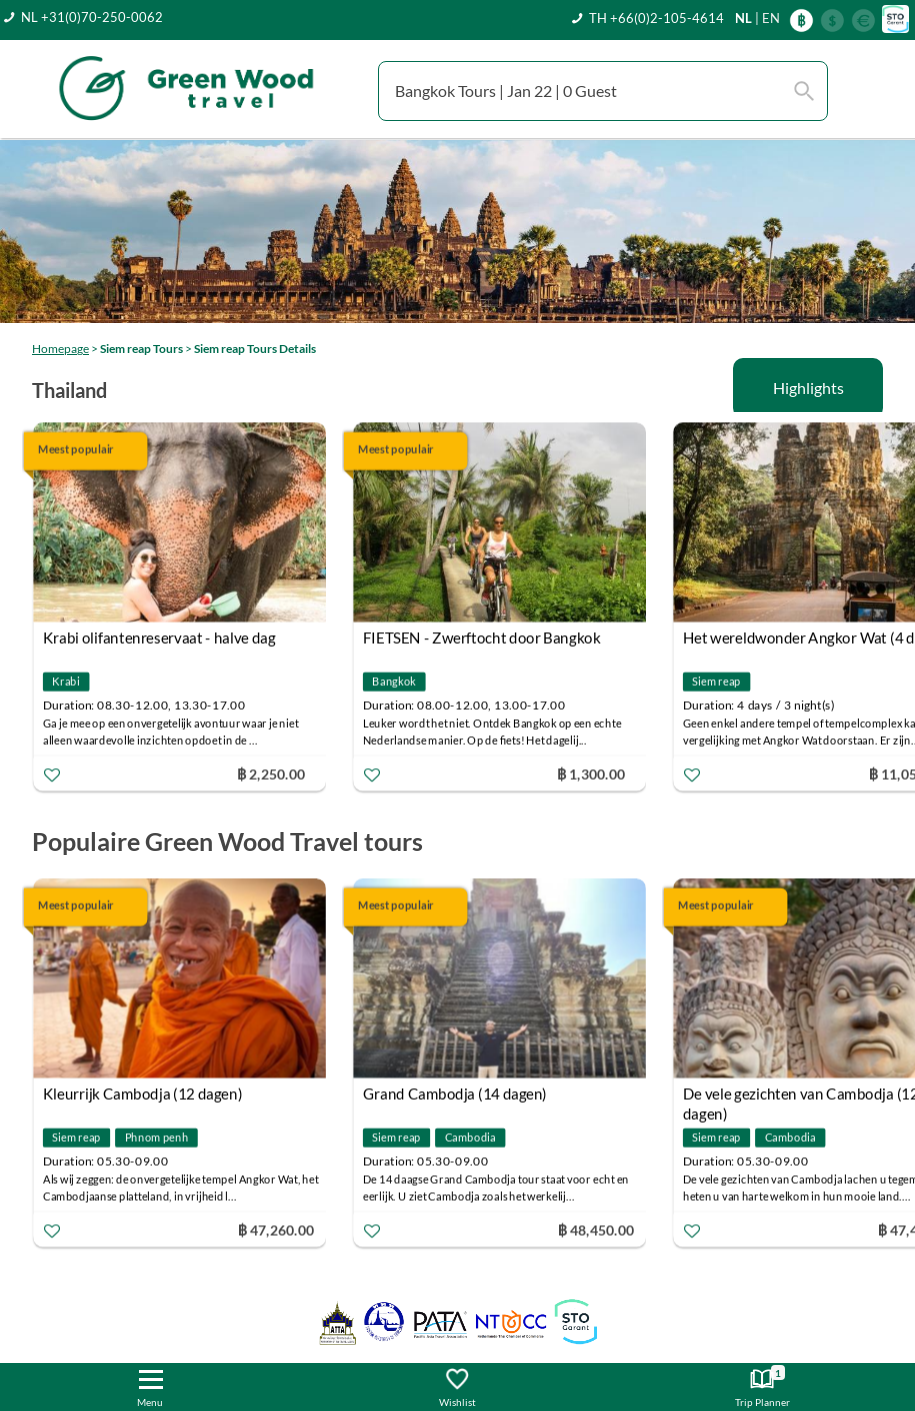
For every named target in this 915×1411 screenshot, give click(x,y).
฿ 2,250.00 (271, 773)
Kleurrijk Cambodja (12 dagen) (143, 1094)
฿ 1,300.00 (591, 773)
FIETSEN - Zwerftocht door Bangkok (482, 638)
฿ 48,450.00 (596, 1229)
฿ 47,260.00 (276, 1229)
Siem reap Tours (141, 348)
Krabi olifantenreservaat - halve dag (159, 638)
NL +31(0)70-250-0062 (92, 17)
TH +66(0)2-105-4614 (656, 18)
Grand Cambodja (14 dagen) (455, 1094)
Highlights (808, 387)
